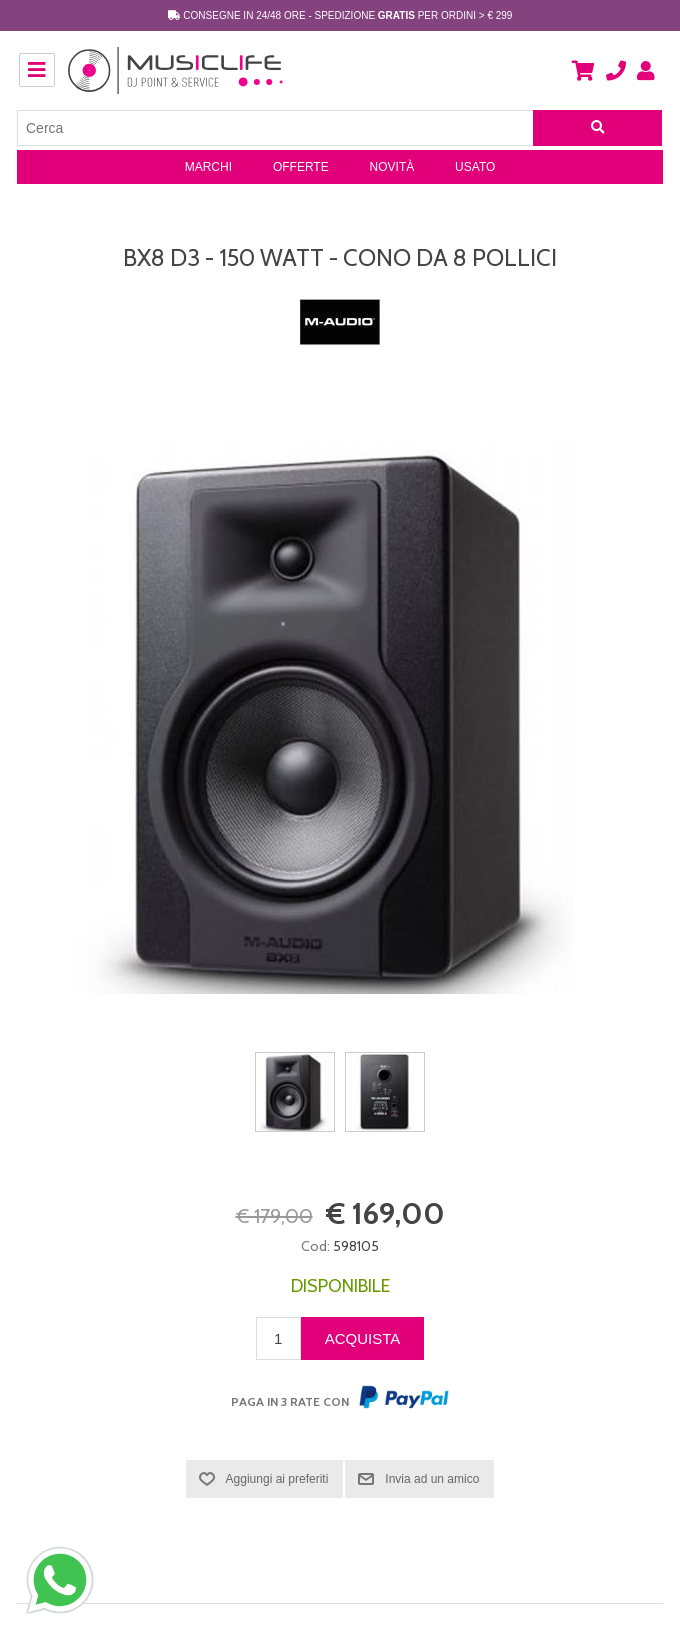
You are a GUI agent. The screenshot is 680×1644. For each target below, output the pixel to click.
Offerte (301, 167)
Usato (475, 167)
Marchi (208, 167)
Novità (392, 167)
